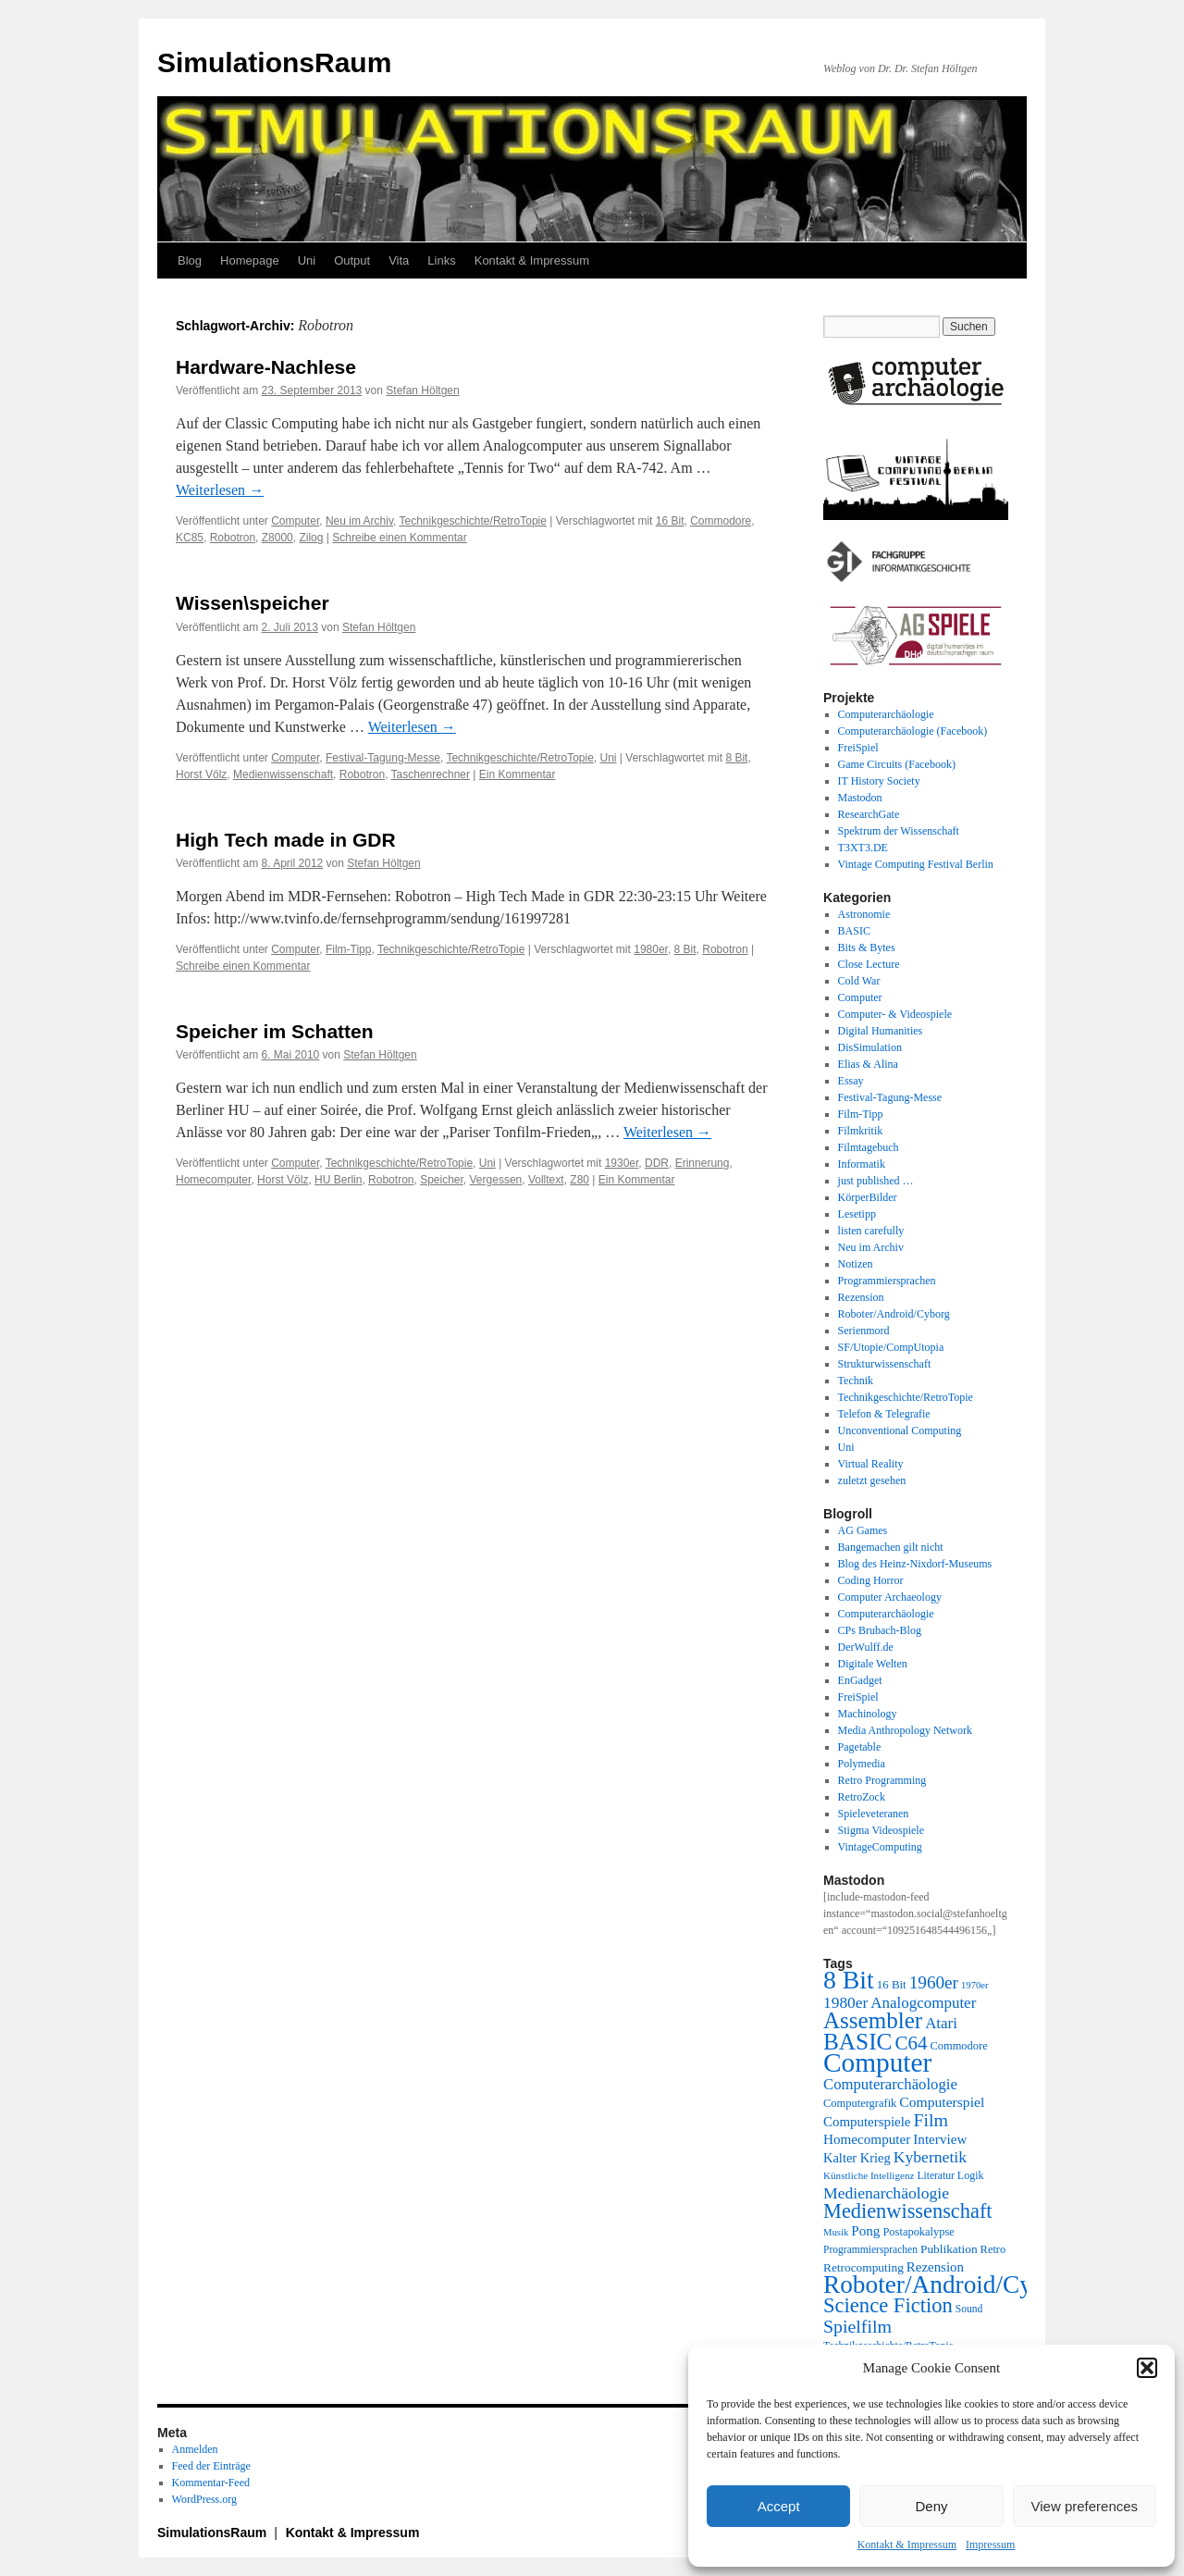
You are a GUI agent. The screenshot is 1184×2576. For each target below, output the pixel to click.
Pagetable (860, 1746)
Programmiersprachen (887, 1280)
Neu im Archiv (359, 520)
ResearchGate (869, 814)
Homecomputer (213, 1179)
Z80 (579, 1179)
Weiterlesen (220, 490)
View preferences (1085, 2506)
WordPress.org (204, 2499)
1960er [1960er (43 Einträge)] (933, 1982)
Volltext (546, 1179)
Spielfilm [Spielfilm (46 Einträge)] (857, 2326)
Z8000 (277, 537)
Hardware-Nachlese (266, 367)
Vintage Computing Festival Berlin (915, 864)
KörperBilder (867, 1197)
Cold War (859, 980)
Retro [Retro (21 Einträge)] (993, 2249)
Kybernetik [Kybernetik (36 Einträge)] (930, 2157)
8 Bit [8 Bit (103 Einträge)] (848, 1979)
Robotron (232, 537)
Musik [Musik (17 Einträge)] (835, 2232)
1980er (651, 949)
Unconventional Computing (900, 1430)
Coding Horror (871, 1580)
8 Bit (736, 757)
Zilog (311, 537)
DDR (657, 1163)
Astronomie (864, 914)
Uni (307, 260)
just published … (876, 1180)
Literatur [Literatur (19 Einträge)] (935, 2176)
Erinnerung (702, 1163)
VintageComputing (880, 1846)
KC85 (190, 537)
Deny (931, 2506)
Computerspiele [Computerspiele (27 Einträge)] (867, 2121)
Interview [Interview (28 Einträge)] (940, 2139)
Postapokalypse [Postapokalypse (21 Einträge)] (918, 2231)
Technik (855, 1380)
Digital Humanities (880, 1030)
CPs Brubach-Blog (879, 1630)
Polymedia (861, 1763)
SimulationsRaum (274, 62)
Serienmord (864, 1330)
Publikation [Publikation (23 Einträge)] (949, 2249)
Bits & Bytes (866, 947)
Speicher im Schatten (275, 1031)
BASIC (854, 930)
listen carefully (871, 1230)
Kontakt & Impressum (906, 2544)
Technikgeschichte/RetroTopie (472, 520)
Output (352, 260)
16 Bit (670, 520)
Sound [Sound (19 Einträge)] (969, 2309)
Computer (295, 520)
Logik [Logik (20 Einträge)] (970, 2175)
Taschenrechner (430, 774)
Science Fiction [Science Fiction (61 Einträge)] (888, 2305)
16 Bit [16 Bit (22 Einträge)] (891, 1984)
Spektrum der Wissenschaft (898, 830)
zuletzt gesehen (872, 1480)
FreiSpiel (858, 747)
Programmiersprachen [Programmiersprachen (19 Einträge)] (870, 2250)
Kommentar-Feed (211, 2482)
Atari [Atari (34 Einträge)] (941, 2023)
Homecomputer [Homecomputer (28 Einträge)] (866, 2139)
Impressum (990, 2544)
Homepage (249, 260)
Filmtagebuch (868, 1147)
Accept (779, 2506)
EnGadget (860, 1680)
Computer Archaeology (890, 1597)
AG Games (863, 1530)
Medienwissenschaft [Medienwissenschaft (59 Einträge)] (908, 2211)
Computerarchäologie (886, 714)
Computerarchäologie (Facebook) (913, 730)
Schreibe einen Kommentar (399, 537)
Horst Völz (201, 774)
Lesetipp (857, 1214)
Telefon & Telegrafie (884, 1413)
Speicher (441, 1179)
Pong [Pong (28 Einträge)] (865, 2230)
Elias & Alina (868, 1064)
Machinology (867, 1713)
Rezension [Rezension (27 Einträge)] (935, 2267)
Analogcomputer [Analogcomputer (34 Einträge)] (923, 2003)
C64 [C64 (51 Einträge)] (910, 2043)
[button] (1147, 2368)
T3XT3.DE (863, 847)
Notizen (855, 1263)
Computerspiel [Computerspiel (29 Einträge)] (941, 2102)
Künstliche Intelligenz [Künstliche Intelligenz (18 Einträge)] (868, 2175)
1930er (622, 1163)
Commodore (720, 520)
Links (441, 260)
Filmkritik (860, 1130)
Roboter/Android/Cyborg (894, 1313)
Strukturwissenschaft (884, 1363)
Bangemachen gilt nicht (891, 1547)
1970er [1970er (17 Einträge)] (975, 1985)
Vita (398, 260)
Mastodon (860, 797)
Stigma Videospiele (881, 1830)
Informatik (861, 1164)
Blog (190, 260)
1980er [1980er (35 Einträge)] (845, 2002)
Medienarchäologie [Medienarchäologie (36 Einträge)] (886, 2193)
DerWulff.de (866, 1647)
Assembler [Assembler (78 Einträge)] (872, 2020)
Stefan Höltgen (422, 390)
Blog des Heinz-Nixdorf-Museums (915, 1563)
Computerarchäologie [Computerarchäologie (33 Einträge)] (890, 2084)
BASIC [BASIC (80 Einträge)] (857, 2041)
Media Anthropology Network (905, 1730)
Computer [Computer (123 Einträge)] (877, 2062)
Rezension (861, 1297)
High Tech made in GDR (286, 839)
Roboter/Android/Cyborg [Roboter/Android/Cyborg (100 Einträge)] (951, 2284)
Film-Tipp (349, 949)
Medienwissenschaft (283, 774)
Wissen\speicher (252, 602)
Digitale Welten (872, 1663)
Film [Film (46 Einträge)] (931, 2120)
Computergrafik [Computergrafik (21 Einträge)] (859, 2103)
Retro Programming (882, 1780)
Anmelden (195, 2449)
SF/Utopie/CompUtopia (891, 1347)
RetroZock (861, 1796)
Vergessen (496, 1179)
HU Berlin (338, 1179)
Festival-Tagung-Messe (383, 757)
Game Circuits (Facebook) (897, 764)
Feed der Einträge (211, 2465)
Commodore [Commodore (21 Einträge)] (958, 2045)
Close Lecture (869, 964)
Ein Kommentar (517, 774)
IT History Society (879, 780)
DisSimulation (870, 1047)
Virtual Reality (871, 1463)
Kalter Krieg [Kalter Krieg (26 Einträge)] (857, 2157)
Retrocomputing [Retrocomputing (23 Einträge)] (863, 2267)
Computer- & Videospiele (895, 1014)
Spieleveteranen (873, 1813)
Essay (851, 1080)
